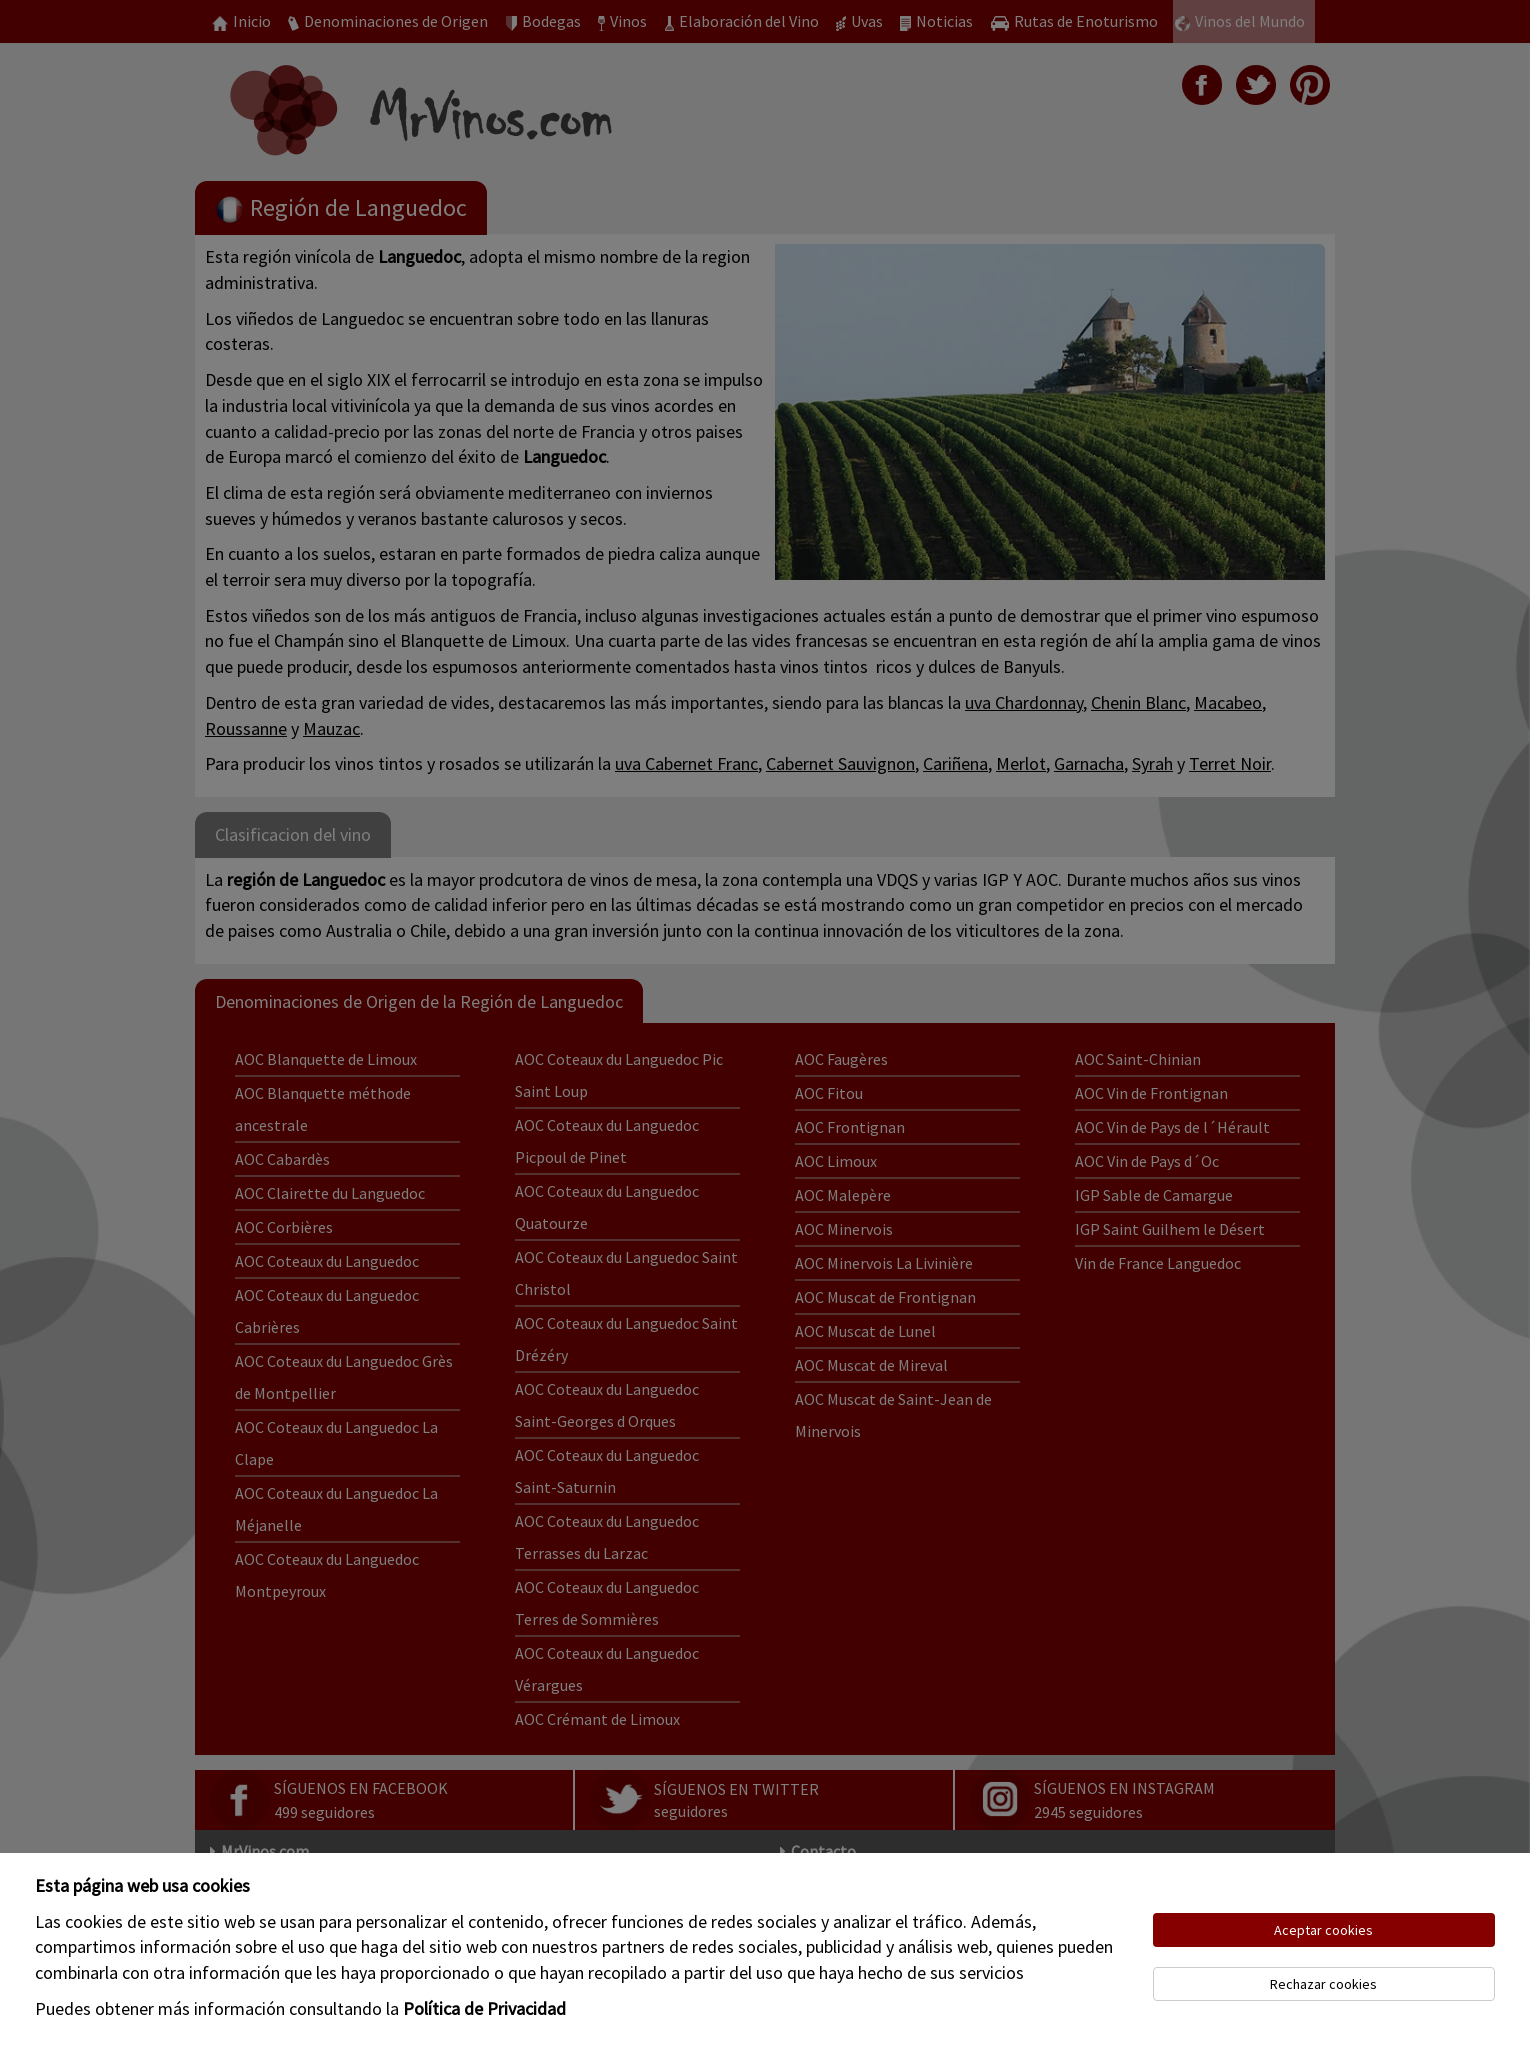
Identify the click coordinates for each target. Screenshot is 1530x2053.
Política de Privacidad (484, 2008)
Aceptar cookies (1323, 1930)
